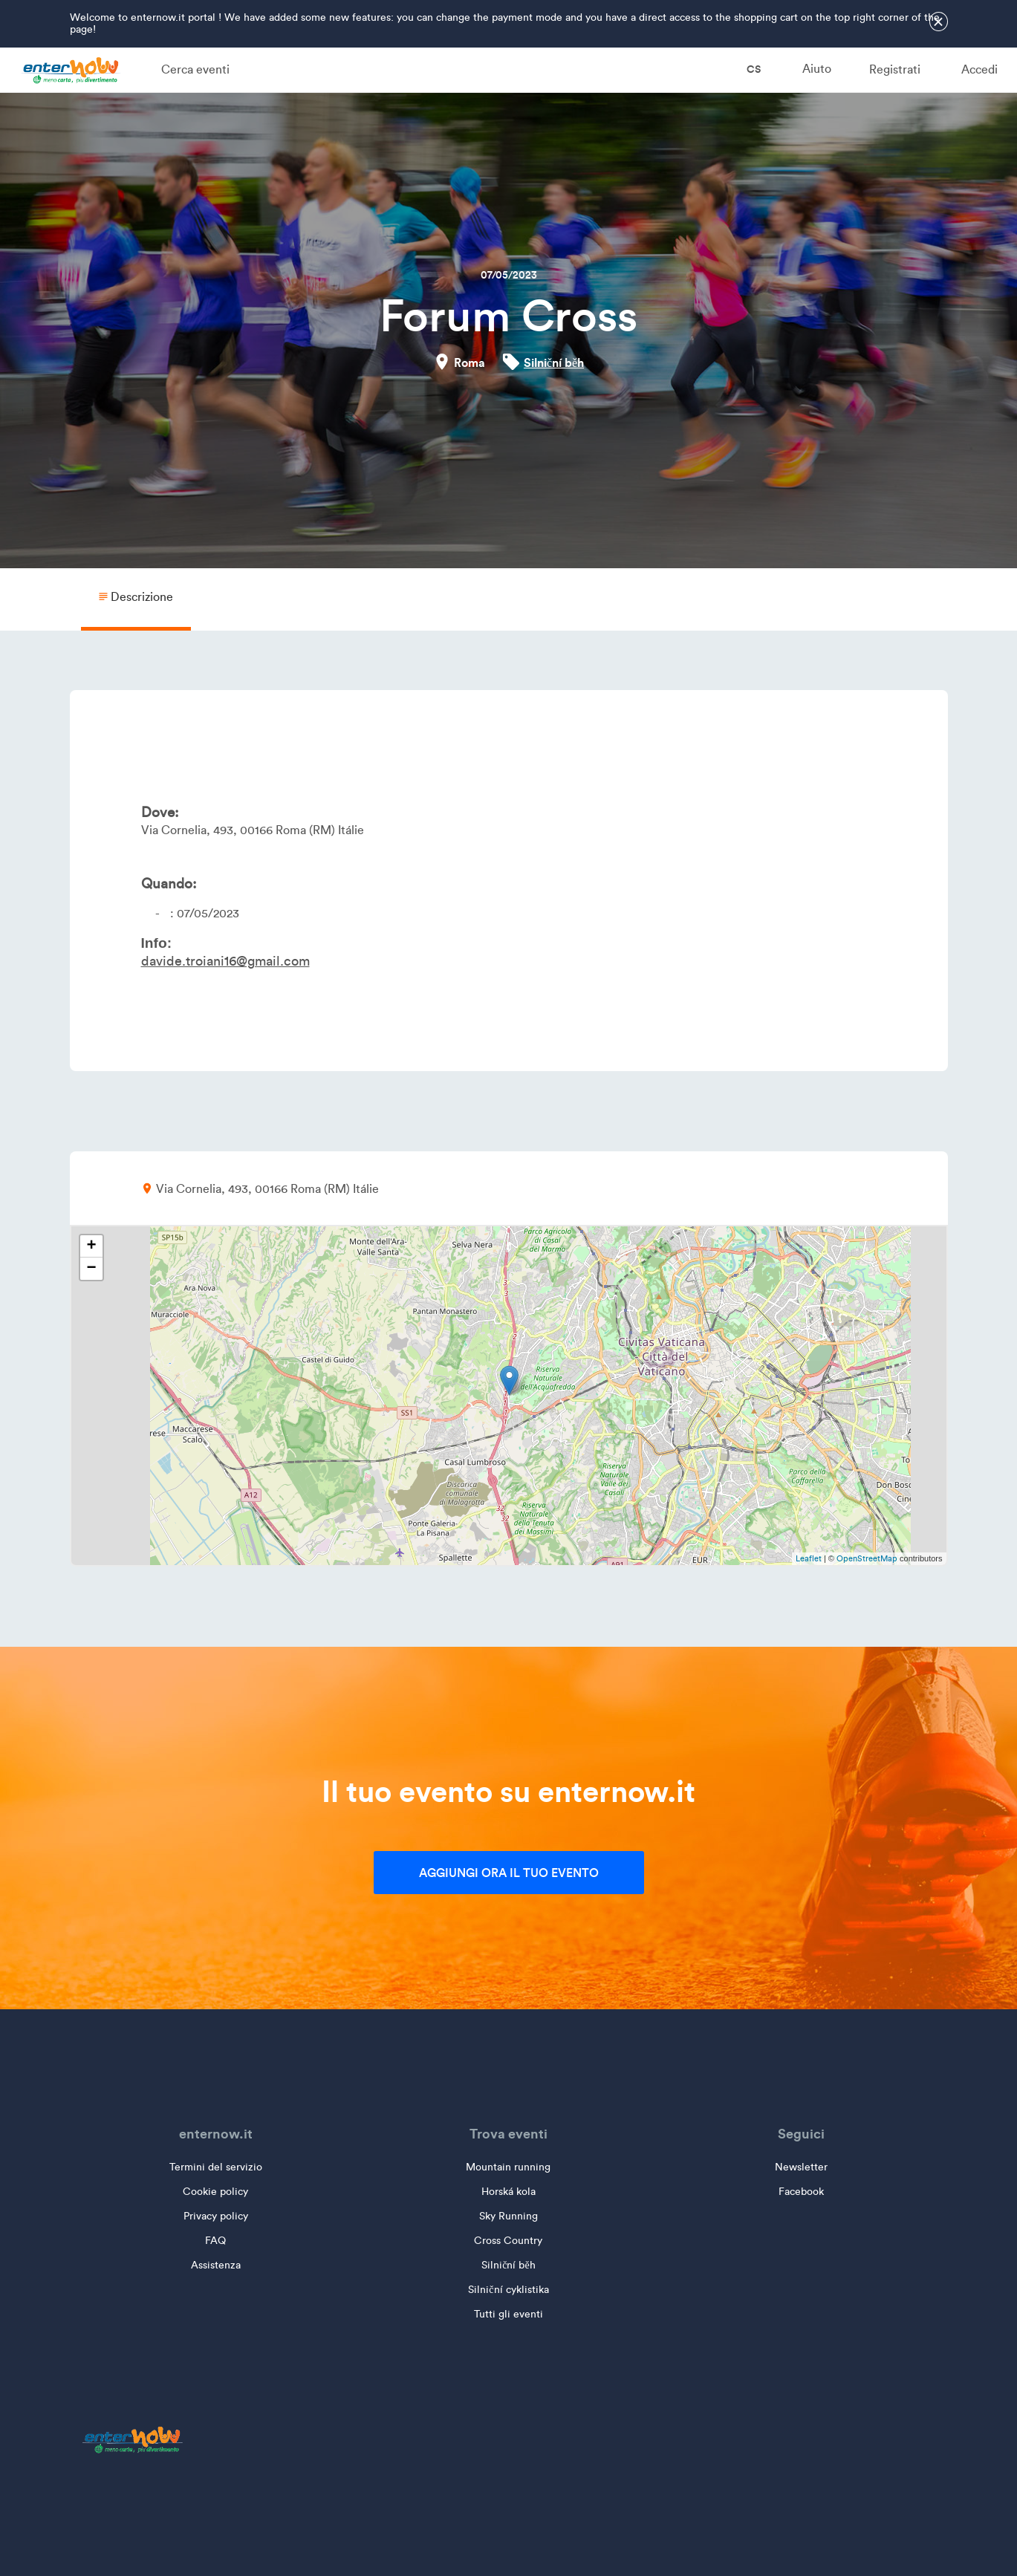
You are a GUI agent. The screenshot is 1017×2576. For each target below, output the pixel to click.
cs (744, 69)
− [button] (91, 1269)
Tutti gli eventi (508, 2314)
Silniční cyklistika (508, 2289)
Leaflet (809, 1558)
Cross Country (508, 2240)
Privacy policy (215, 2216)
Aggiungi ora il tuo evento (509, 1872)
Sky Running (508, 2216)
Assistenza (216, 2265)
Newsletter (801, 2167)
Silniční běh (554, 362)
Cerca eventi (195, 69)
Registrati (894, 69)
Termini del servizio (215, 2167)
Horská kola (508, 2191)
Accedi (979, 69)
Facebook (801, 2191)
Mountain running (508, 2167)
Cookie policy (215, 2191)
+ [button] (91, 1246)
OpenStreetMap (866, 1558)
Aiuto (816, 69)
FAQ (215, 2240)
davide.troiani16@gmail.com (225, 961)
